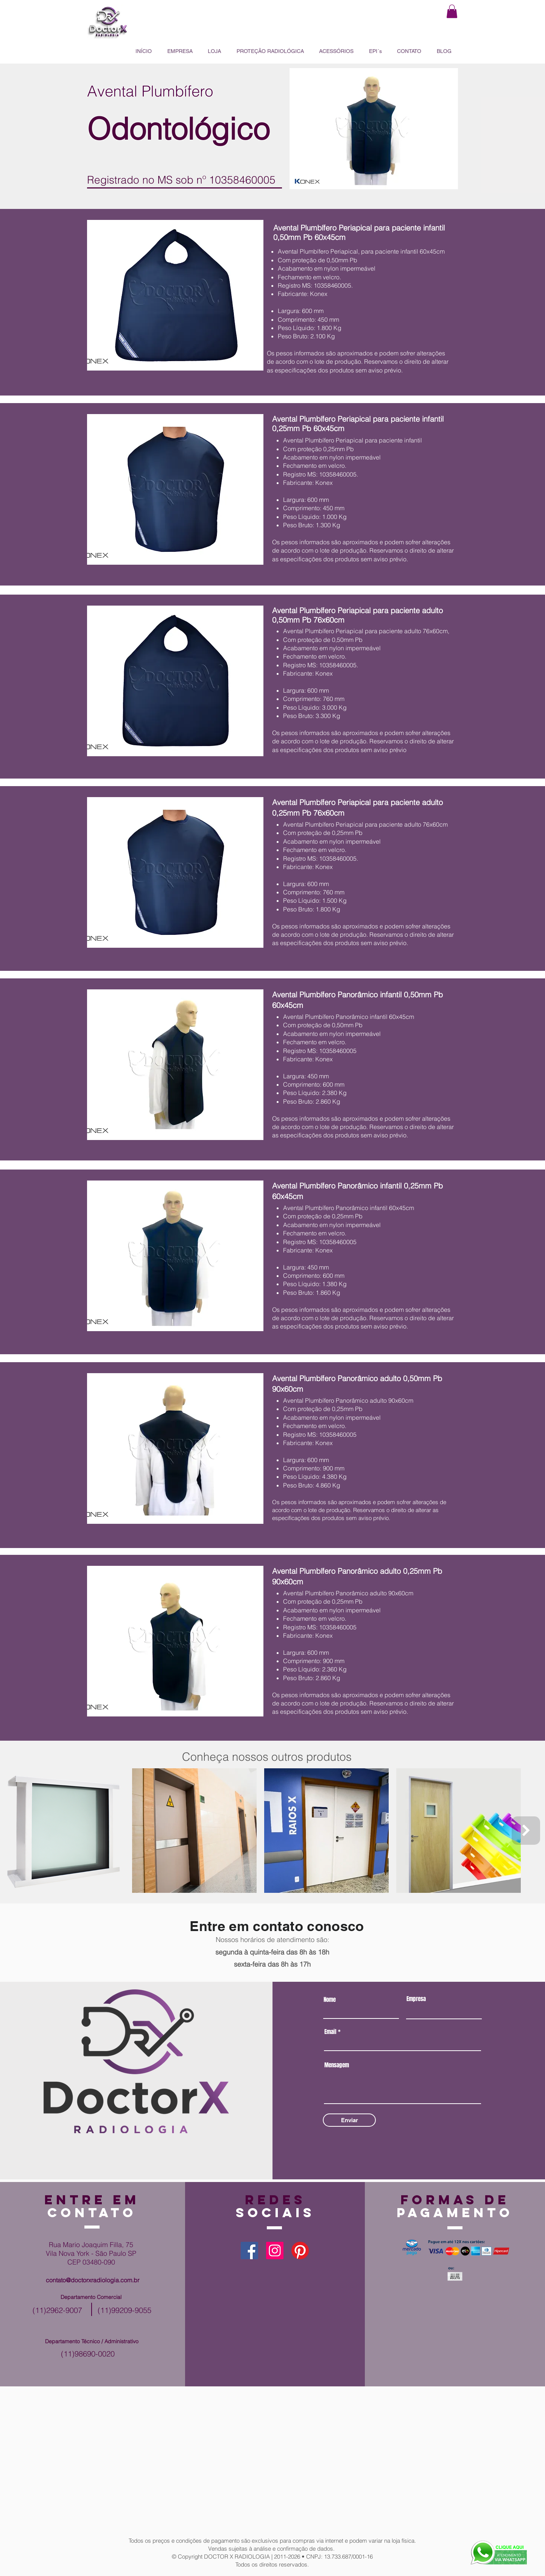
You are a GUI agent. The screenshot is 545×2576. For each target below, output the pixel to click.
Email (330, 2032)
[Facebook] (249, 2250)
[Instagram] (274, 2250)
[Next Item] (526, 1830)
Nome (330, 2000)
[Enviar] (349, 2120)
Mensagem (336, 2065)
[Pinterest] (300, 2250)
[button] (452, 11)
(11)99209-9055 (124, 2310)
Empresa (416, 1999)
